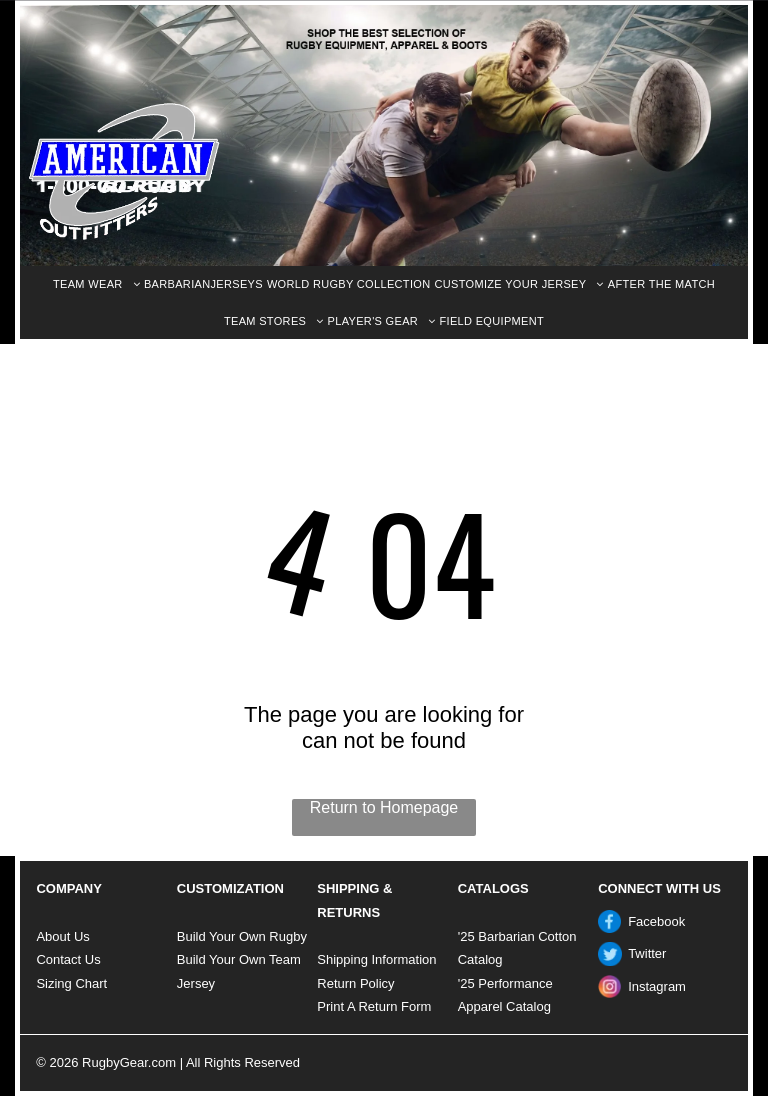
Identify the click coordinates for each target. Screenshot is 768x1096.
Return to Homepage (384, 807)
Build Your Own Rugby (242, 936)
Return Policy (355, 983)
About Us (62, 936)
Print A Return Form (374, 1006)
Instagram (657, 986)
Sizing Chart (71, 983)
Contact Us (68, 959)
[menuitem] (96, 284)
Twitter (647, 953)
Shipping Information (376, 959)
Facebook (656, 921)
